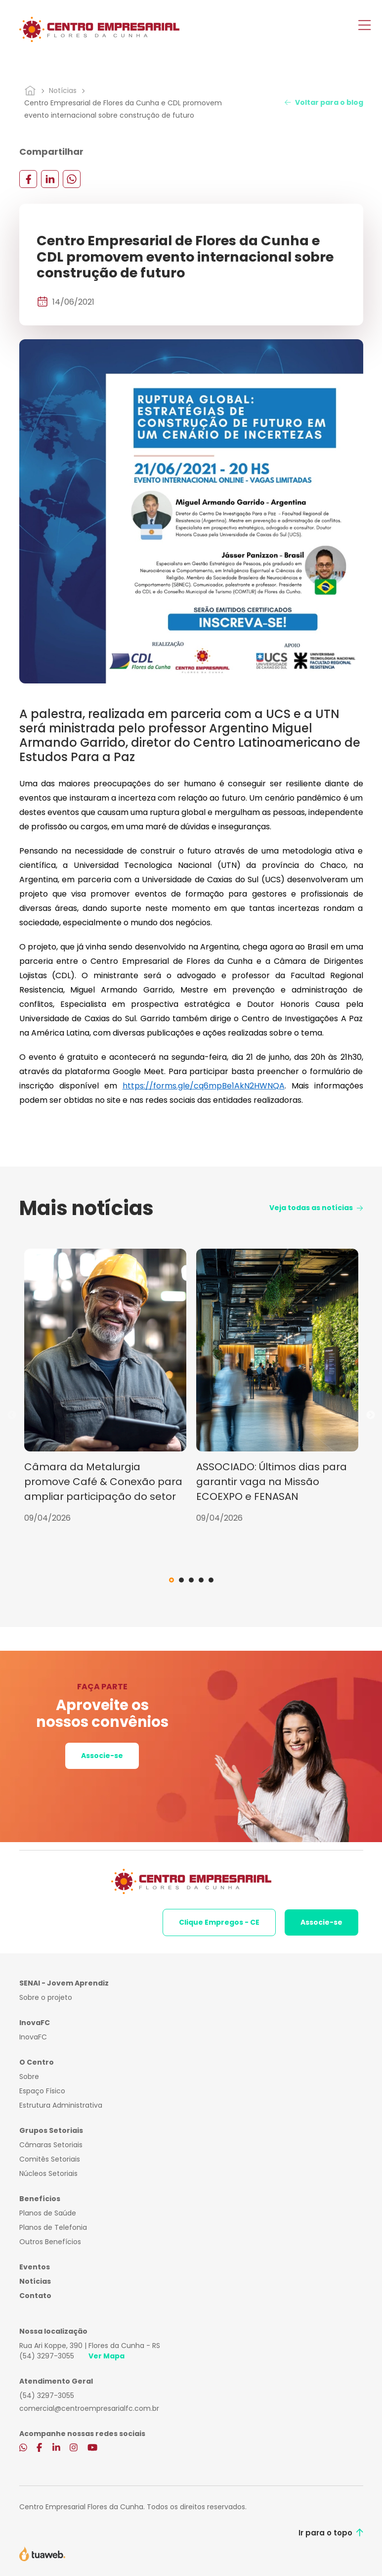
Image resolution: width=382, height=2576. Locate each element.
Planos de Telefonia (53, 2227)
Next (371, 1415)
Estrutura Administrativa (60, 2105)
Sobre (29, 2076)
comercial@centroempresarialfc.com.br (89, 2408)
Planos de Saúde (47, 2213)
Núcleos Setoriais (48, 2173)
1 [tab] (171, 1580)
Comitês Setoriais (49, 2159)
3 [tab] (191, 1580)
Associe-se (102, 1756)
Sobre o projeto (45, 1997)
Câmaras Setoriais (51, 2145)
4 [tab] (201, 1580)
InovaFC (33, 2037)
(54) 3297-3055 (46, 2356)
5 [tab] (211, 1580)
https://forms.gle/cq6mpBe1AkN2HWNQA (204, 1085)
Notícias (63, 90)
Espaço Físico (42, 2091)
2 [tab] (181, 1580)
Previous (12, 1415)
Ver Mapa (106, 2356)
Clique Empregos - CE (219, 1922)
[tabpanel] (105, 1386)
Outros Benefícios (50, 2242)
